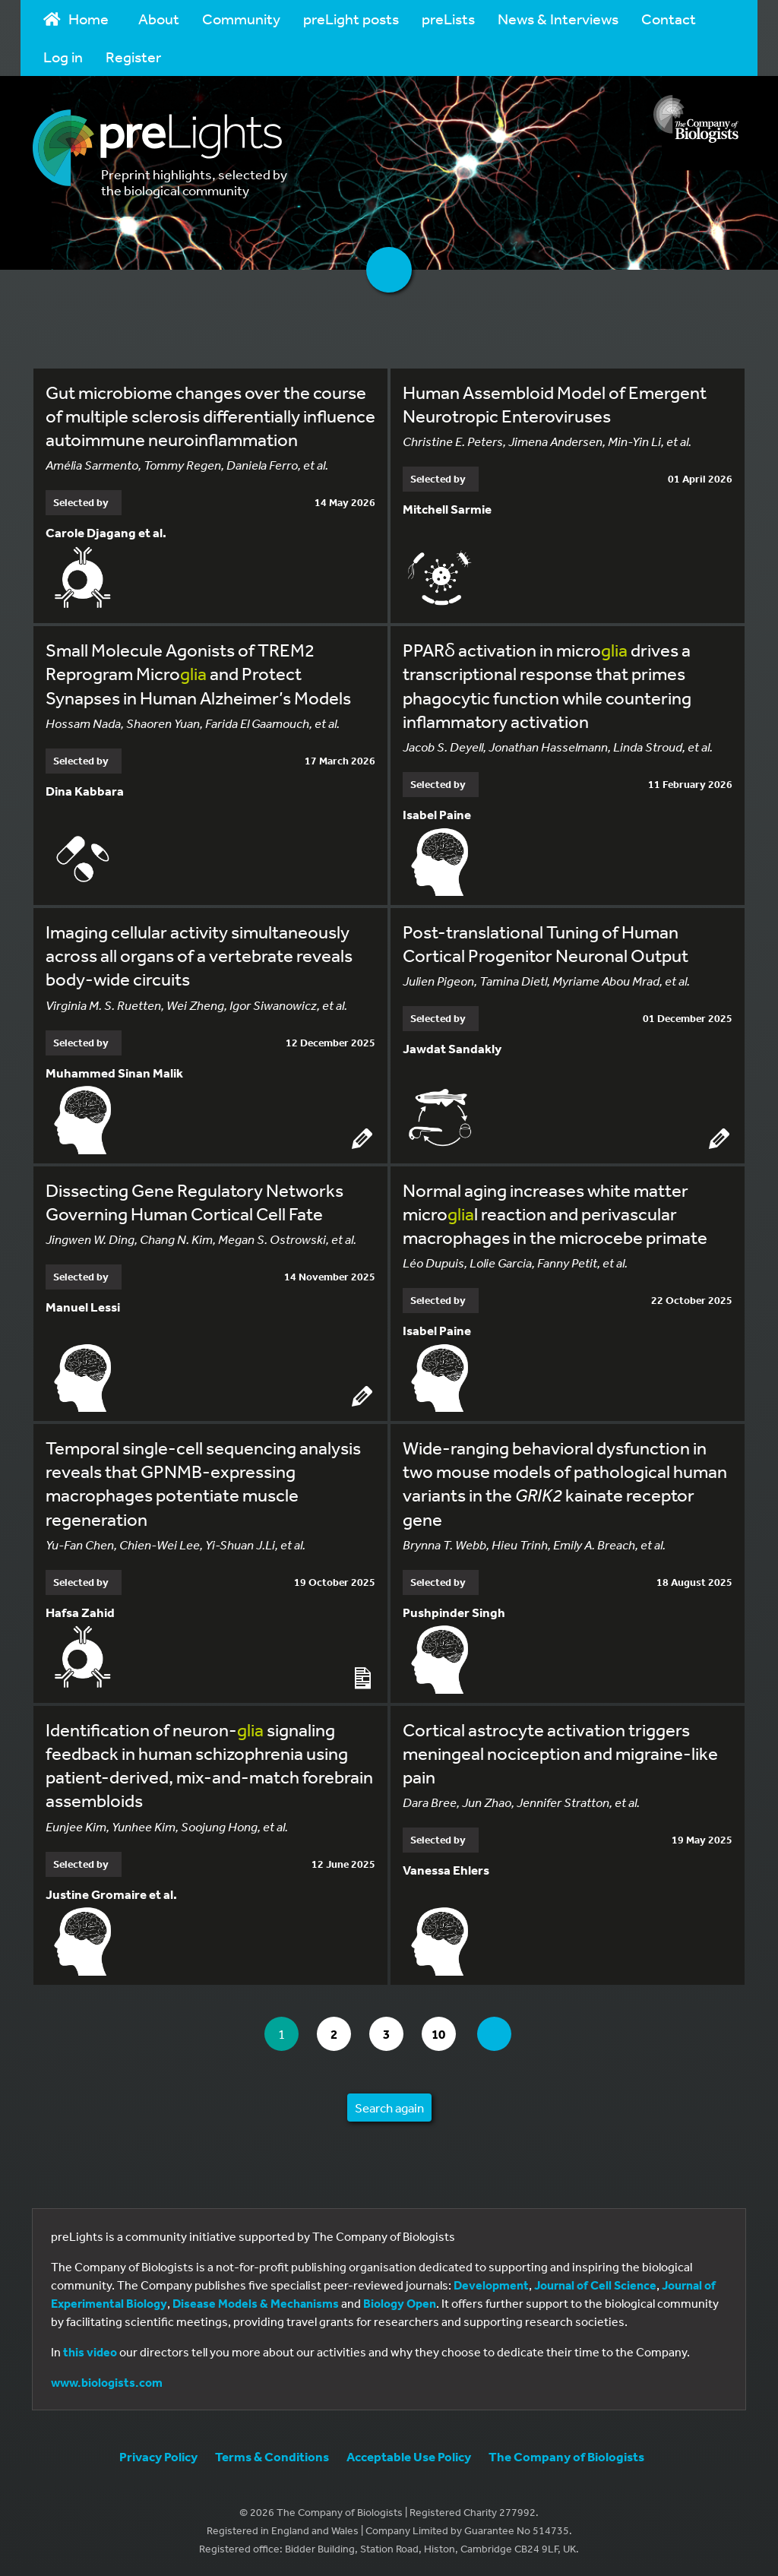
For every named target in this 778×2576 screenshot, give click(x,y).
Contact (668, 18)
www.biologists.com (107, 2382)
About (158, 18)
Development (491, 2285)
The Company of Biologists (566, 2456)
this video (90, 2351)
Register (133, 56)
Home (76, 18)
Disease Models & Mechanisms (255, 2303)
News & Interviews (558, 18)
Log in (63, 56)
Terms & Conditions (272, 2456)
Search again (389, 2108)
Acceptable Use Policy (408, 2456)
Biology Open (399, 2303)
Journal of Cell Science (595, 2285)
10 (443, 2034)
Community (241, 18)
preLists (448, 18)
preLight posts (351, 18)
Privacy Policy (158, 2456)
